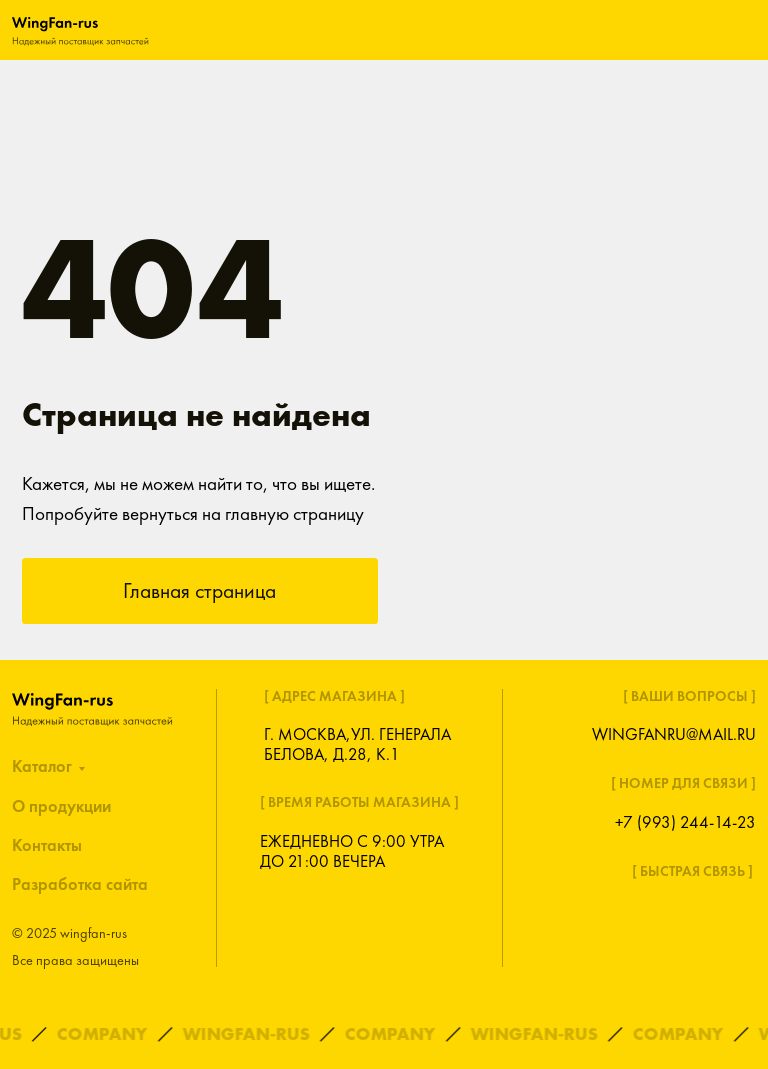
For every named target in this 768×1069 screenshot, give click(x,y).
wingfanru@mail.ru (674, 734)
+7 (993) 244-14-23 (685, 822)
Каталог (42, 766)
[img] (80, 29)
